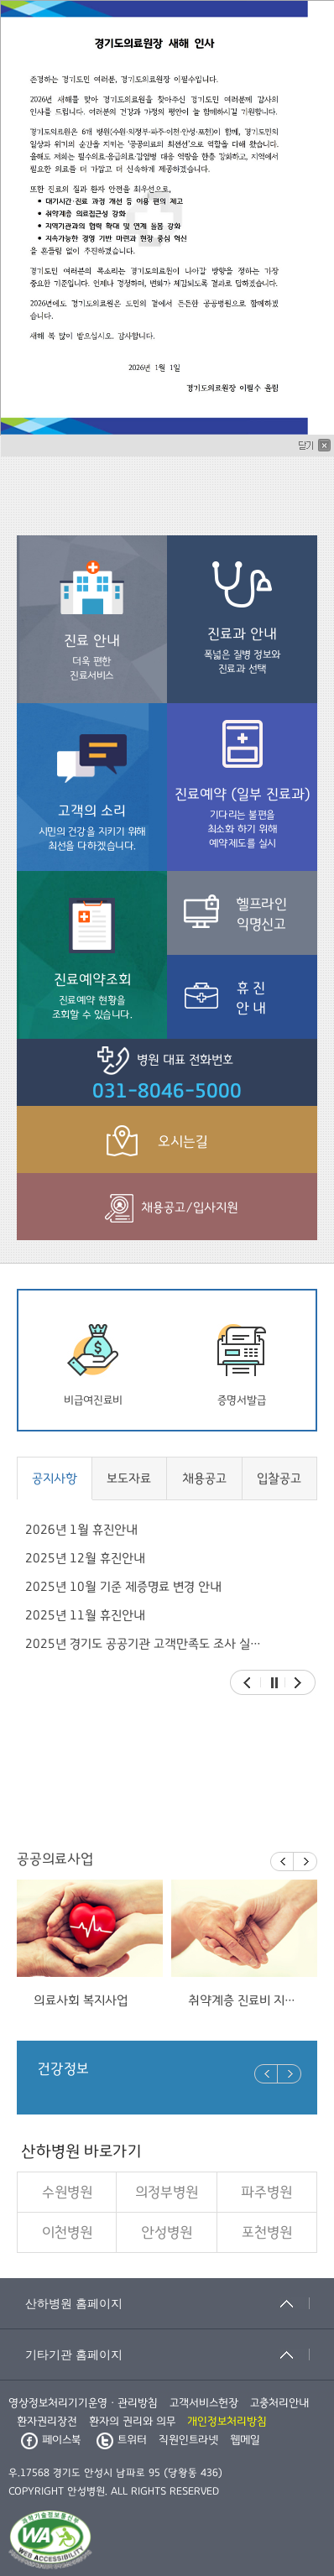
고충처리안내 (279, 2403)
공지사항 (54, 1478)
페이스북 (51, 2440)
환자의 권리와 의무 (132, 2421)
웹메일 (245, 2440)
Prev (246, 1682)
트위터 (122, 2440)
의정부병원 (166, 2192)
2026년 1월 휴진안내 (81, 1529)
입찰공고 (279, 1478)
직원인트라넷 (188, 2440)
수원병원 (67, 2192)
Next (298, 1682)
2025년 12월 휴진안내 (85, 1558)
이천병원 (67, 2232)
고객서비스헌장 (204, 2403)
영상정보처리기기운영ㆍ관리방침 (83, 2403)
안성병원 (166, 2232)
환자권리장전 (47, 2421)
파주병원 (266, 2192)
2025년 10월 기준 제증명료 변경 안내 (123, 1586)
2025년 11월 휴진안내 (85, 1615)
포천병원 (267, 2232)
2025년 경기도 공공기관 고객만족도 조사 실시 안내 (145, 1643)
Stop (274, 1682)
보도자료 (129, 1478)
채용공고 (204, 1478)
